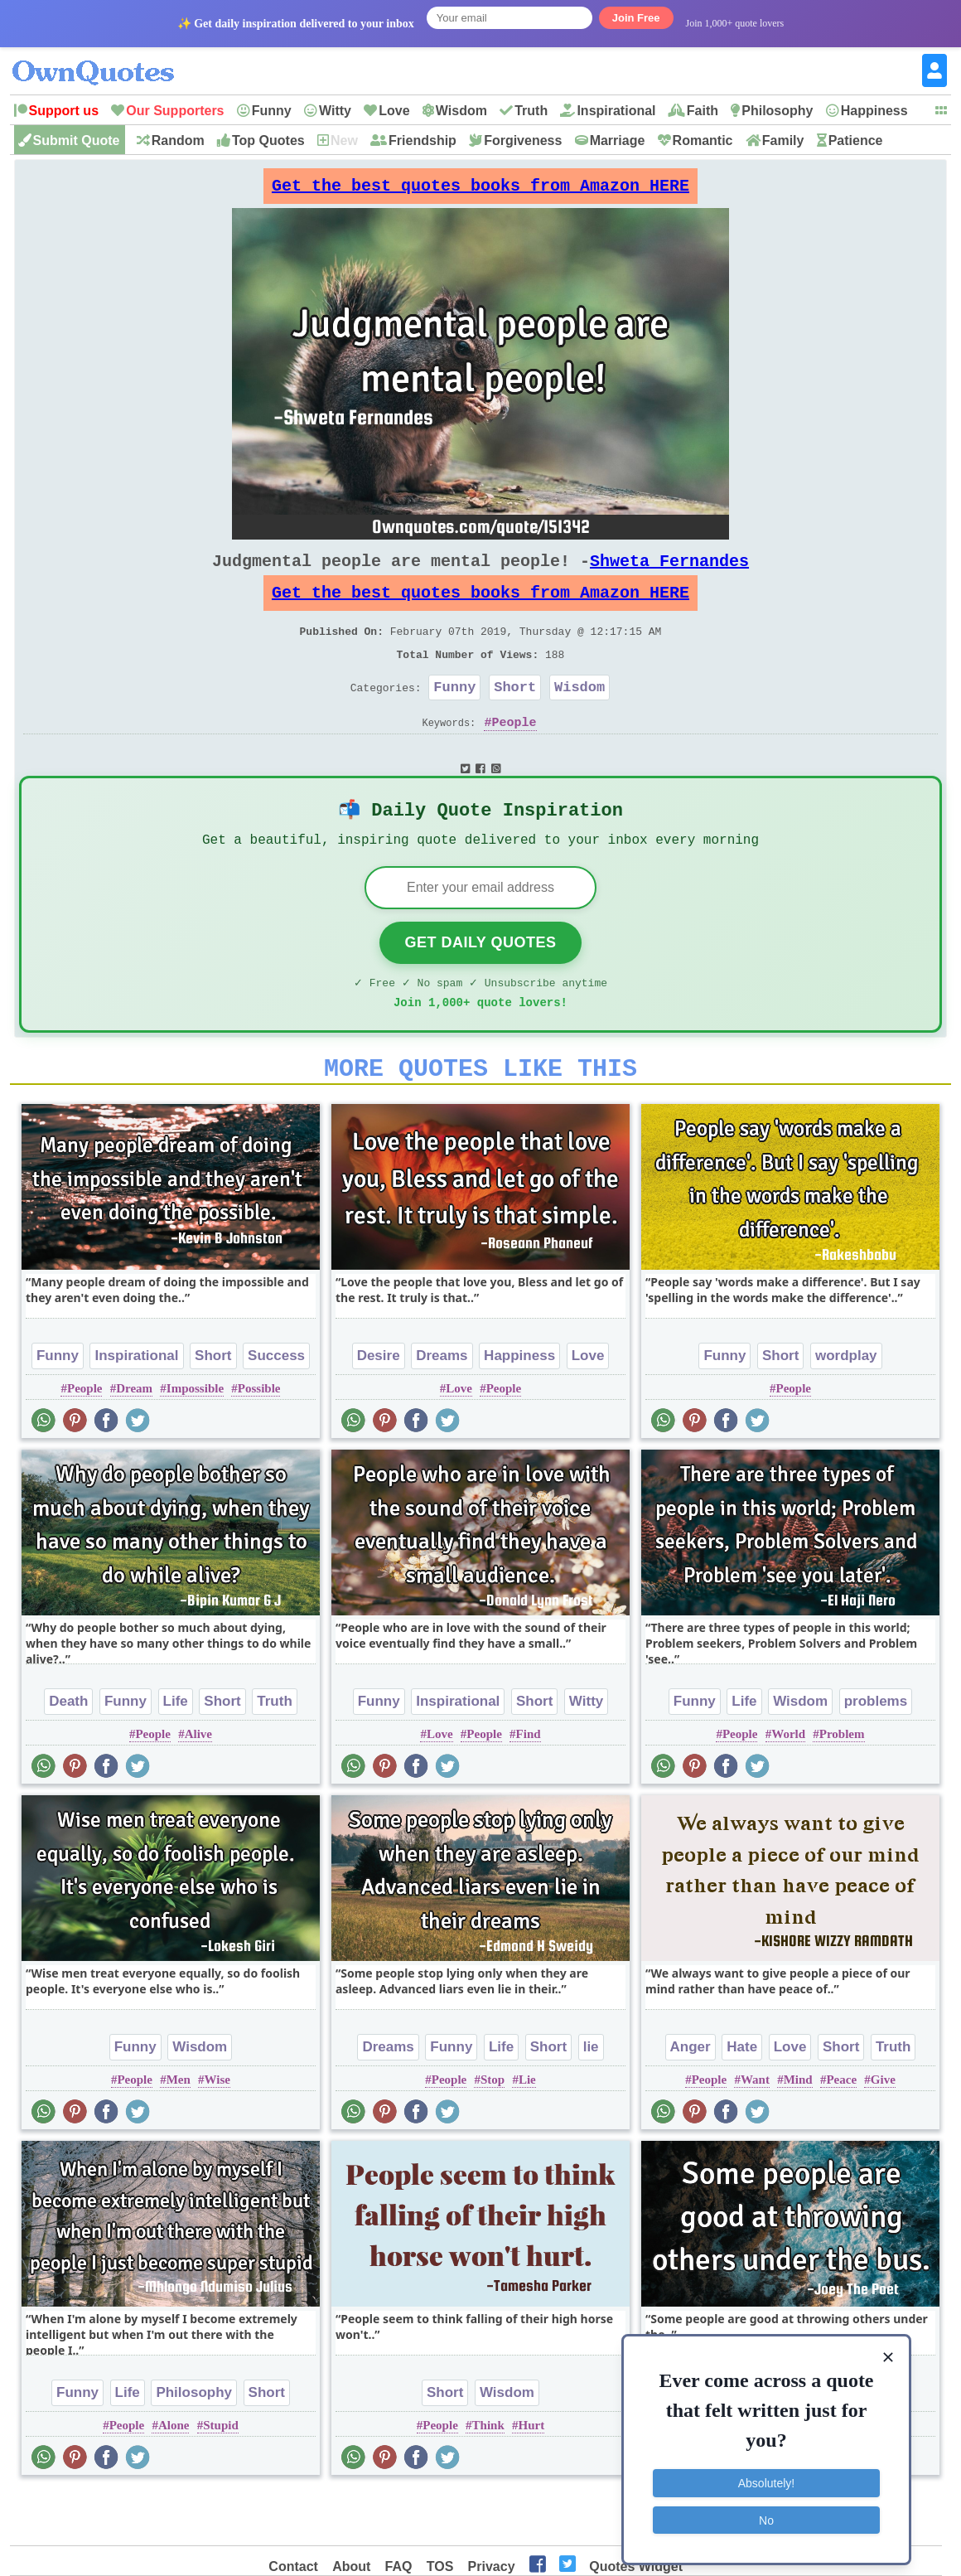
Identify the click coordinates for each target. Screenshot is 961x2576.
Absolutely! (766, 2477)
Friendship (422, 140)
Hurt (532, 2476)
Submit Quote (76, 140)
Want (755, 2131)
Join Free (636, 18)
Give (883, 2131)
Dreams (441, 1407)
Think (488, 2476)
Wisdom (461, 111)
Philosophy (777, 111)
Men (179, 2131)
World (788, 1785)
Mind (798, 2131)
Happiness (874, 111)
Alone (174, 2476)
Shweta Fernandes (669, 574)
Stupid (221, 2476)
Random (178, 140)
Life (175, 1752)
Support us (64, 111)
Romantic (703, 140)
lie (591, 2098)
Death (68, 1752)
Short (515, 716)
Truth (531, 111)
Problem (842, 1785)
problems (876, 1752)
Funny (272, 111)
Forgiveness (523, 140)
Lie (527, 2131)
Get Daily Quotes (480, 984)
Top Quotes (268, 140)
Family (783, 140)
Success (276, 1407)
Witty (335, 111)
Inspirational (616, 111)
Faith (702, 111)
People (514, 755)
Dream (134, 1439)
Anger (690, 2098)
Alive (198, 1785)
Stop (492, 2131)
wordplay (846, 1407)
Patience (855, 140)
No (766, 2513)
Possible (259, 1439)
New (344, 140)
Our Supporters (175, 111)
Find (528, 1785)
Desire (378, 1407)
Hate (742, 2098)
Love (394, 111)
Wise (217, 2131)
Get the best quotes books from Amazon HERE (480, 190)
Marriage (617, 140)
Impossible (195, 1439)
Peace (841, 2131)
